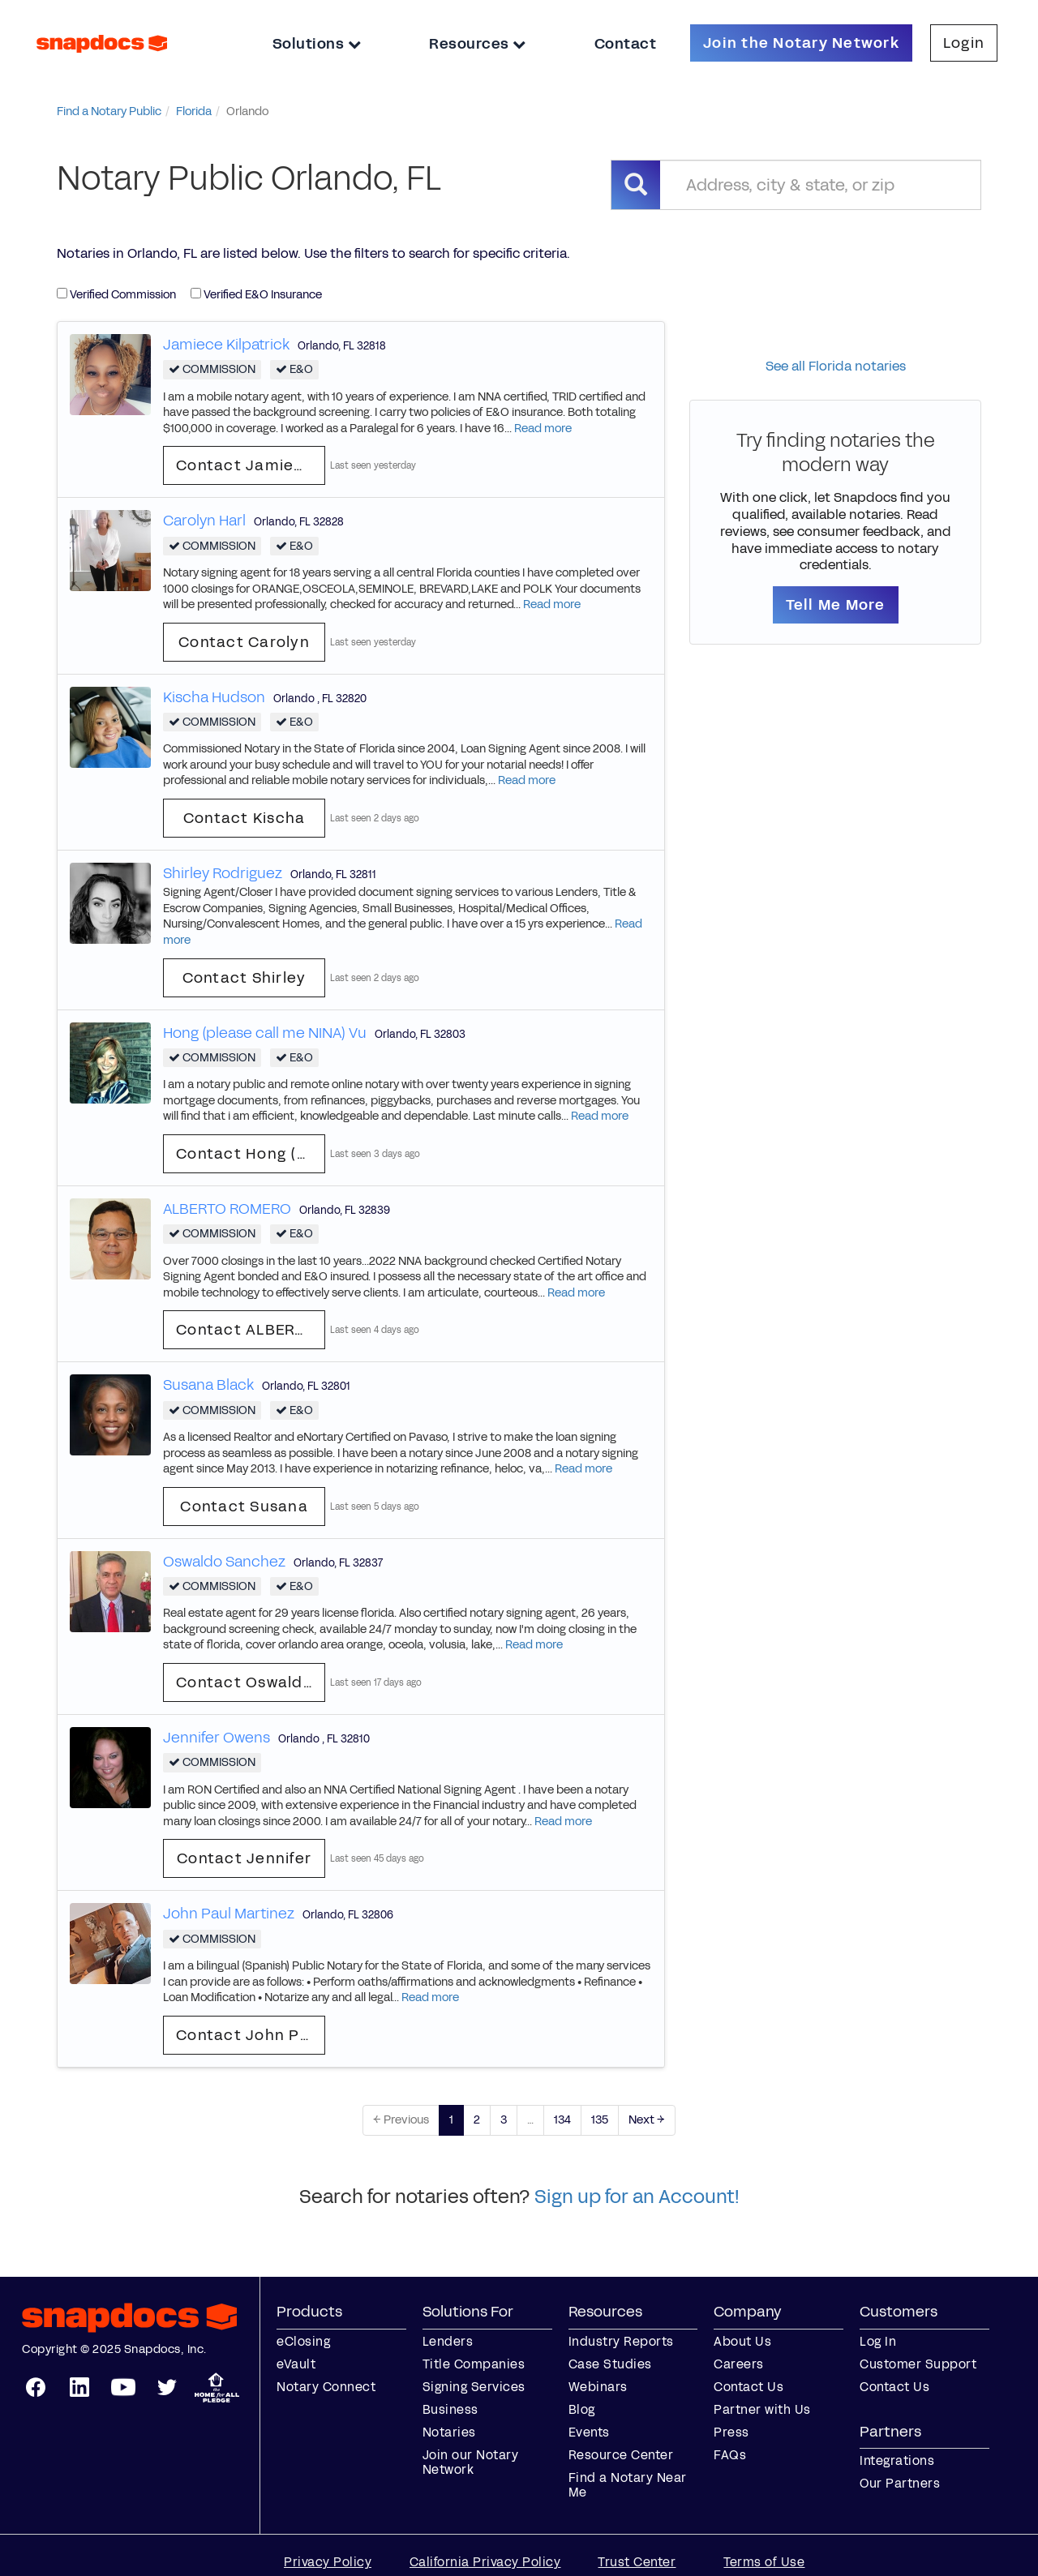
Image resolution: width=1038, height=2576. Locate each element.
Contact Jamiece (245, 465)
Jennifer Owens (216, 1737)
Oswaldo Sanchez (224, 1561)
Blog (581, 2409)
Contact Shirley (244, 977)
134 (562, 2120)
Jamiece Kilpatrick (226, 344)
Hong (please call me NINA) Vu (265, 1033)
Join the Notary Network (801, 43)
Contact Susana (244, 1506)
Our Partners (900, 2483)
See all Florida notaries (836, 366)
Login (963, 43)
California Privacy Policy (485, 2561)
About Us (742, 2341)
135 (599, 2120)
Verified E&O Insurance (256, 294)
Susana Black (208, 1384)
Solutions (317, 43)
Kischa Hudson (214, 697)
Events (589, 2432)
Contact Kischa (244, 818)
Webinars (598, 2386)
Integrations (897, 2460)
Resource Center (621, 2454)
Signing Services (473, 2386)
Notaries (449, 2432)
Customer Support (918, 2363)
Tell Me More (836, 604)
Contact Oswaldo (244, 1682)
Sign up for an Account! (637, 2197)
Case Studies (610, 2363)
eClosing (303, 2341)
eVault (296, 2363)
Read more (543, 428)
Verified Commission (116, 294)
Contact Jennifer (244, 1858)
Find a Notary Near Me (627, 2485)
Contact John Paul (250, 2035)
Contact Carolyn (244, 642)
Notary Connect (326, 2386)
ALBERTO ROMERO (227, 1208)
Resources (477, 43)
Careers (739, 2363)
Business (450, 2409)
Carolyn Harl (204, 520)
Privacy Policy (327, 2561)
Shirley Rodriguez (222, 873)
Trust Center (637, 2561)
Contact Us (748, 2386)
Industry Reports (621, 2341)
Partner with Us (762, 2409)
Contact (625, 43)
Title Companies (473, 2363)
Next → (646, 2120)
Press (731, 2432)
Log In (878, 2341)
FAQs (730, 2454)
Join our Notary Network (470, 2462)
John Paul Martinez (228, 1913)
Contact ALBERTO (246, 1329)
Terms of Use (763, 2561)
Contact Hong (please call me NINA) (250, 1153)
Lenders (448, 2341)
